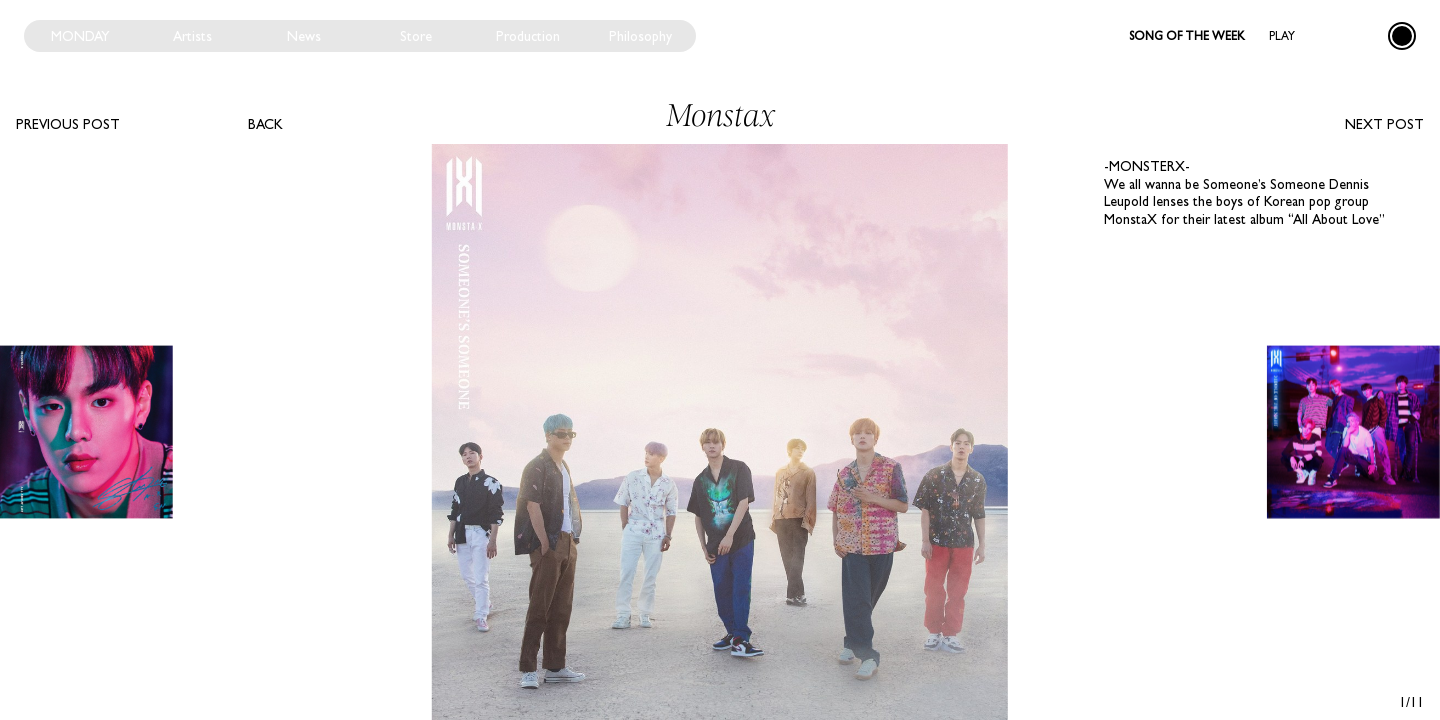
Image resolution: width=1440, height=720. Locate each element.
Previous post (68, 124)
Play (1282, 36)
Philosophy (640, 36)
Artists (192, 36)
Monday (80, 36)
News (304, 36)
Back (265, 124)
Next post (1384, 124)
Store (416, 36)
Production (528, 36)
